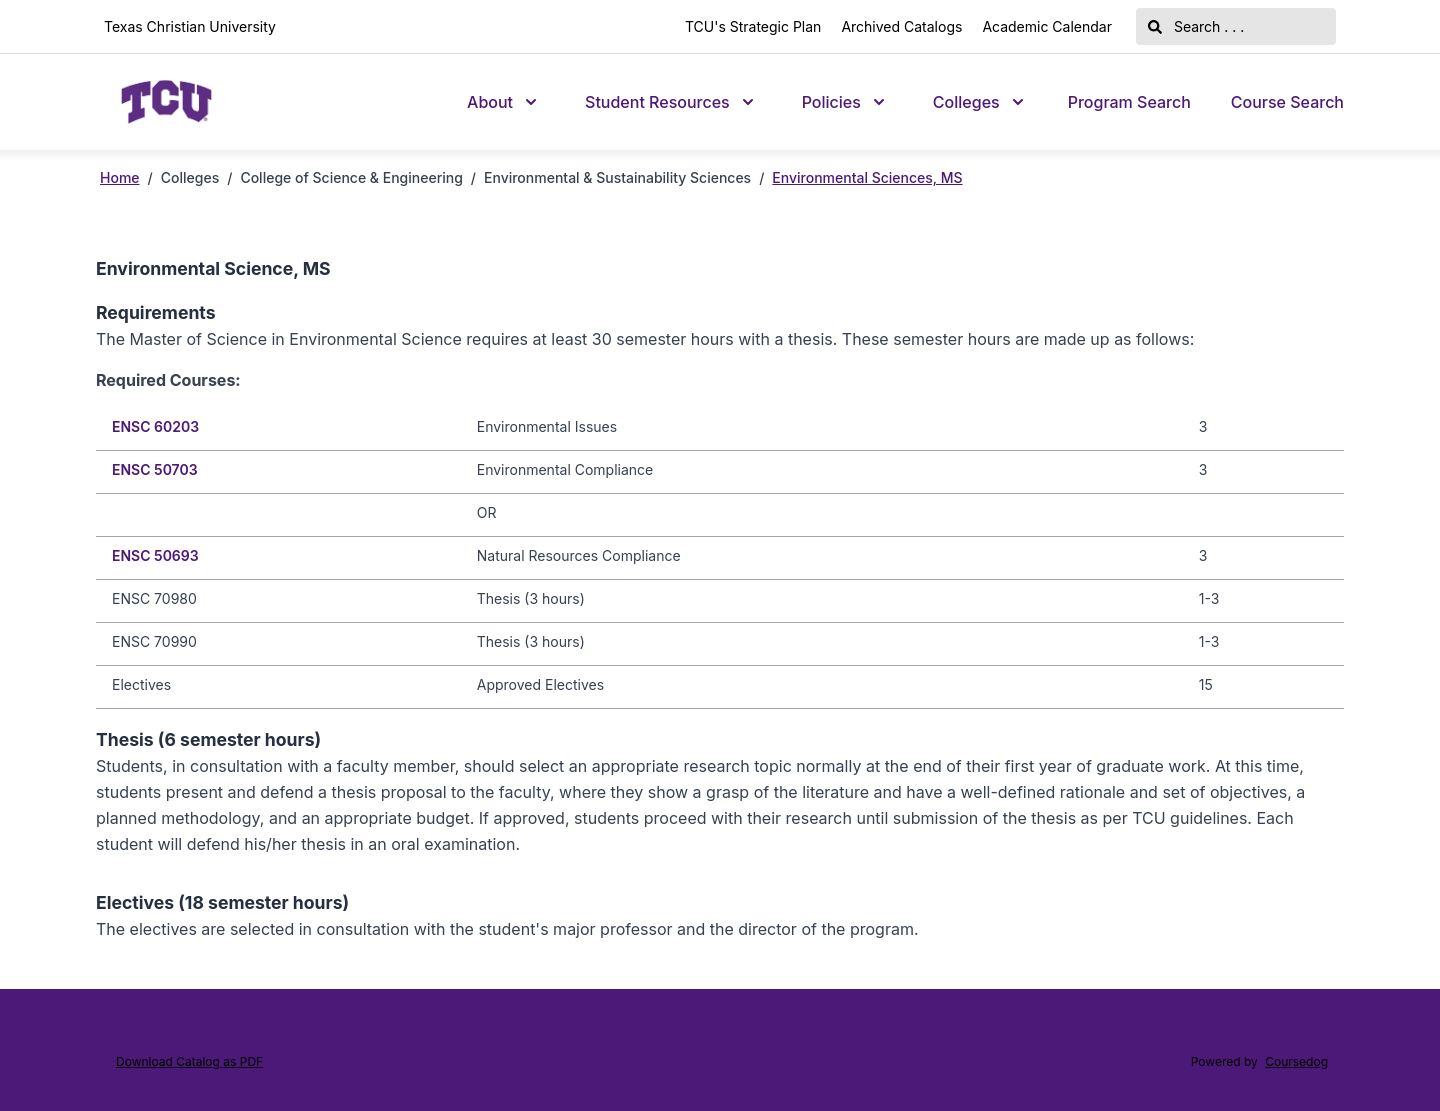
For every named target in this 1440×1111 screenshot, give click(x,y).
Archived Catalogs (901, 26)
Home (120, 177)
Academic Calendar (1047, 26)
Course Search (1287, 102)
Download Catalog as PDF (189, 1061)
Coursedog (1296, 1061)
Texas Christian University (190, 26)
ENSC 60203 (155, 426)
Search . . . (1196, 26)
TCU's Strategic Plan (753, 26)
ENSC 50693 (155, 555)
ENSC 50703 (155, 469)
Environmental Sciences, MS (867, 177)
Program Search (1129, 102)
